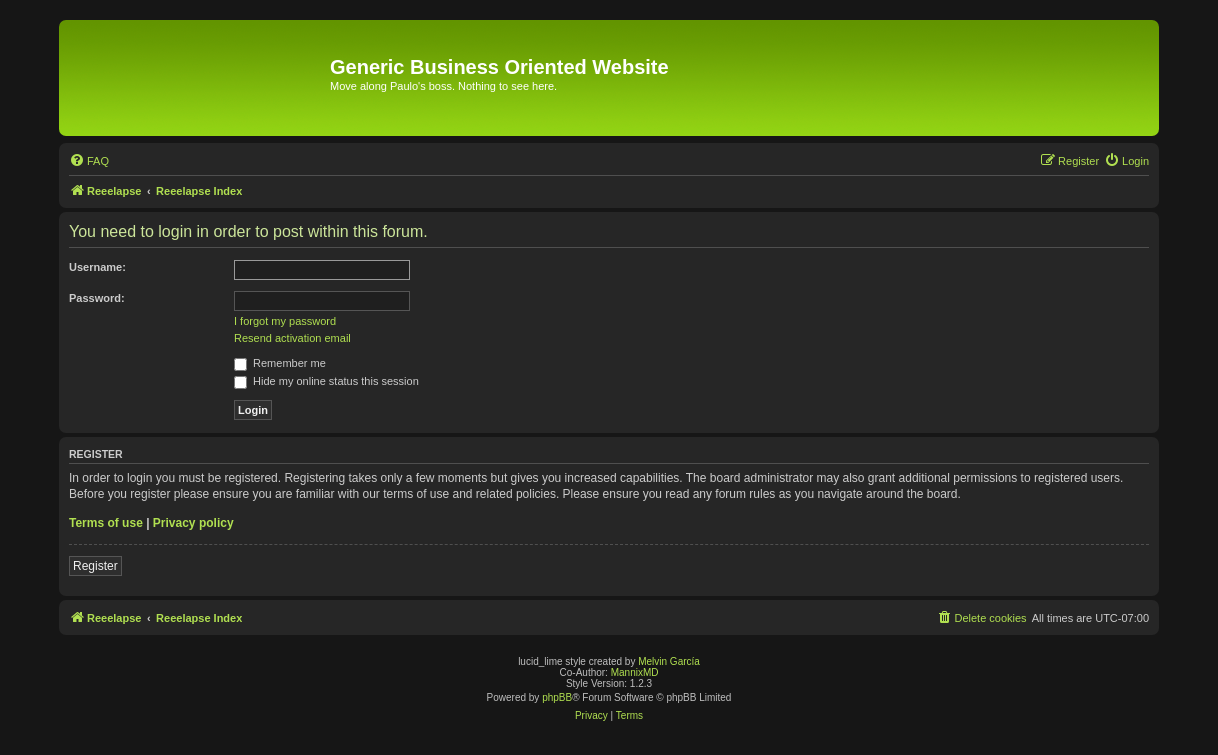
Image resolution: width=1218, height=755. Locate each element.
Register (95, 566)
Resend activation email (292, 338)
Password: (97, 298)
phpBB (557, 697)
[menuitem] (89, 161)
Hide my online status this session (326, 381)
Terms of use (106, 523)
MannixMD (635, 672)
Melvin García (669, 661)
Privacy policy (193, 523)
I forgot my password (285, 321)
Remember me (280, 363)
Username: (97, 267)
